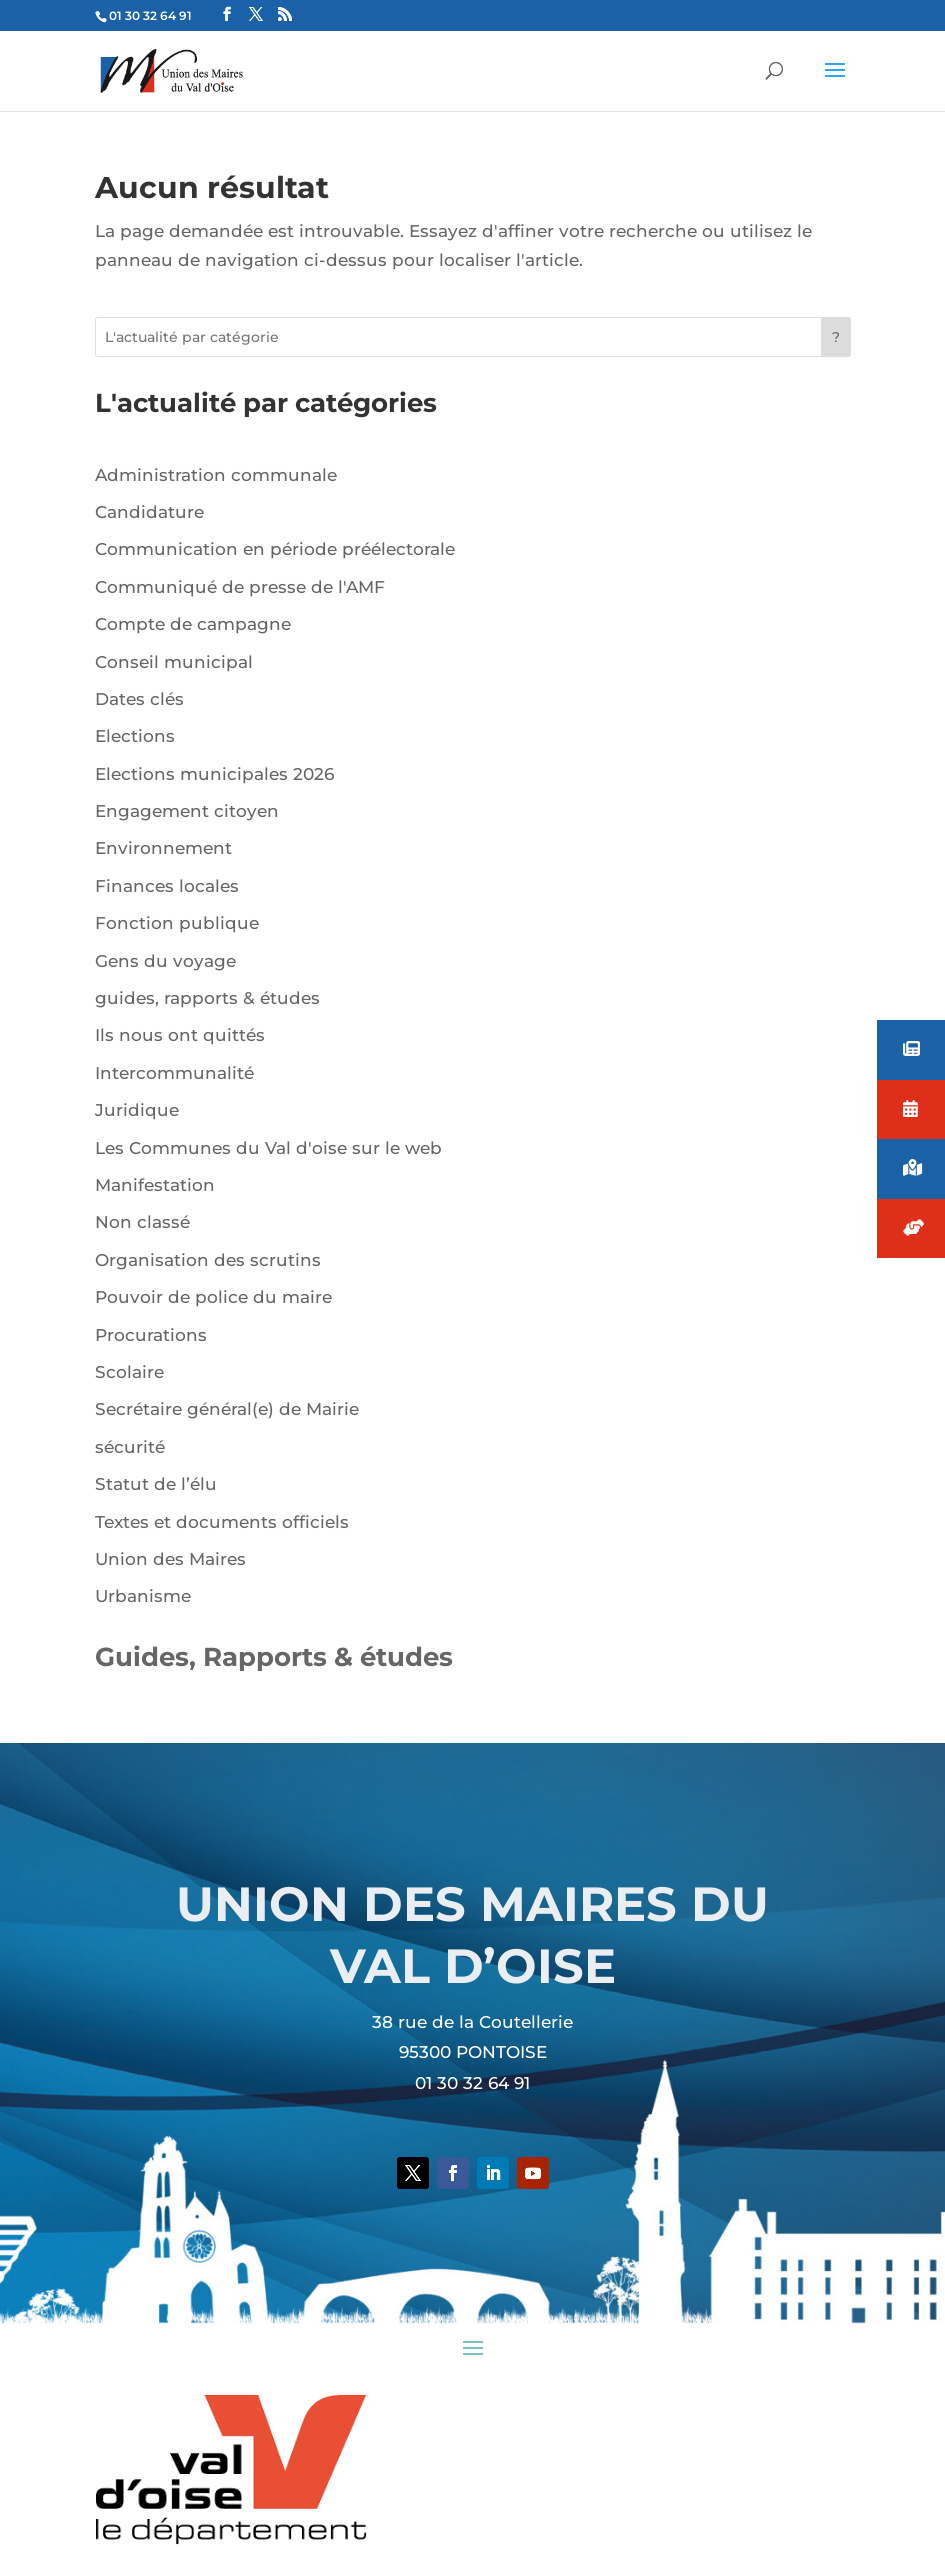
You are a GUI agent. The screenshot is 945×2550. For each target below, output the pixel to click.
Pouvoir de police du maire (213, 1297)
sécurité (130, 1447)
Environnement (163, 848)
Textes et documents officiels (222, 1522)
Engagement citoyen (187, 811)
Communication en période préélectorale (275, 549)
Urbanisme (143, 1596)
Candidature (149, 512)
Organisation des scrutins (208, 1260)
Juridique (137, 1110)
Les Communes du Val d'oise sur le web (268, 1148)
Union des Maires (170, 1559)
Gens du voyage (165, 961)
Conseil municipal (174, 662)
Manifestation (155, 1185)
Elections (135, 736)
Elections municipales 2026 (214, 774)
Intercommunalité (174, 1073)
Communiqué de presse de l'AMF (240, 587)
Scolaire (129, 1372)
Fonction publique (177, 923)
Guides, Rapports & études (274, 1657)
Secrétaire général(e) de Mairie (227, 1409)
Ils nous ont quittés (180, 1035)
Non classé (142, 1222)
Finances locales (167, 886)
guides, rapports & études (207, 998)
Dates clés (139, 699)
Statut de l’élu (156, 1484)
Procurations (151, 1335)
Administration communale (216, 475)
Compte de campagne (193, 624)
